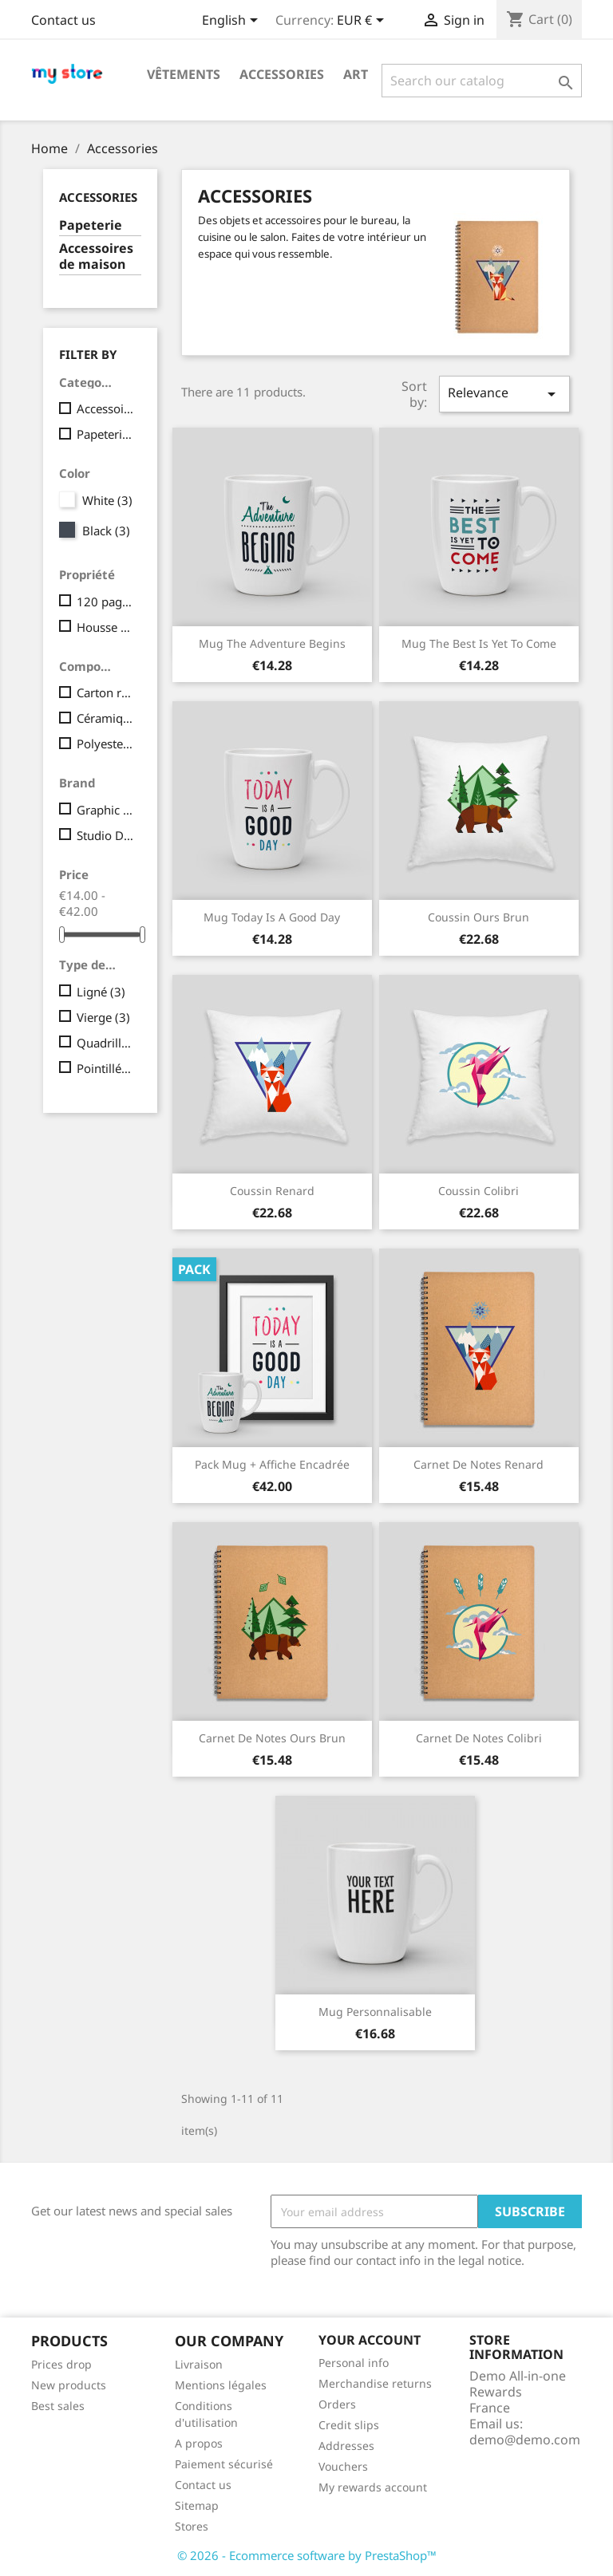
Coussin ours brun (478, 917)
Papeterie (90, 225)
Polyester (106, 743)
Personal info (353, 2362)
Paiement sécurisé (224, 2463)
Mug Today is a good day (272, 917)
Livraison (199, 2364)
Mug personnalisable (375, 2011)
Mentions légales (221, 2385)
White (107, 500)
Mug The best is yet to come (478, 643)
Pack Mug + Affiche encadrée (272, 1464)
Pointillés (106, 1068)
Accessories (281, 74)
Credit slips (348, 2424)
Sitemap (197, 2505)
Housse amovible (106, 627)
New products (68, 2385)
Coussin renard (272, 1190)
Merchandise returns (375, 2383)
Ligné (101, 992)
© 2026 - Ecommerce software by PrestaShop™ (307, 2555)
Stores (191, 2526)
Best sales (58, 2405)
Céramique (106, 718)
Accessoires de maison (96, 256)
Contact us (63, 20)
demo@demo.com (524, 2439)
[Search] (482, 80)
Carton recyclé (106, 692)
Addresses (346, 2445)
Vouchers (343, 2466)
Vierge (103, 1017)
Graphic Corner (106, 810)
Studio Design (106, 835)
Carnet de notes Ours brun (272, 1738)
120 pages (106, 601)
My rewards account (372, 2487)
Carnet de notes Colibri (479, 1738)
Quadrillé (106, 1043)
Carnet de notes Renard (478, 1464)
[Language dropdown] (232, 21)
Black (106, 530)
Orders (337, 2404)
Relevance (504, 394)
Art (355, 74)
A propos (199, 2443)
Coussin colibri (478, 1190)
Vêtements (183, 74)
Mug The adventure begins (272, 643)
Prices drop (61, 2364)
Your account (369, 2340)
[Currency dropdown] (363, 21)
